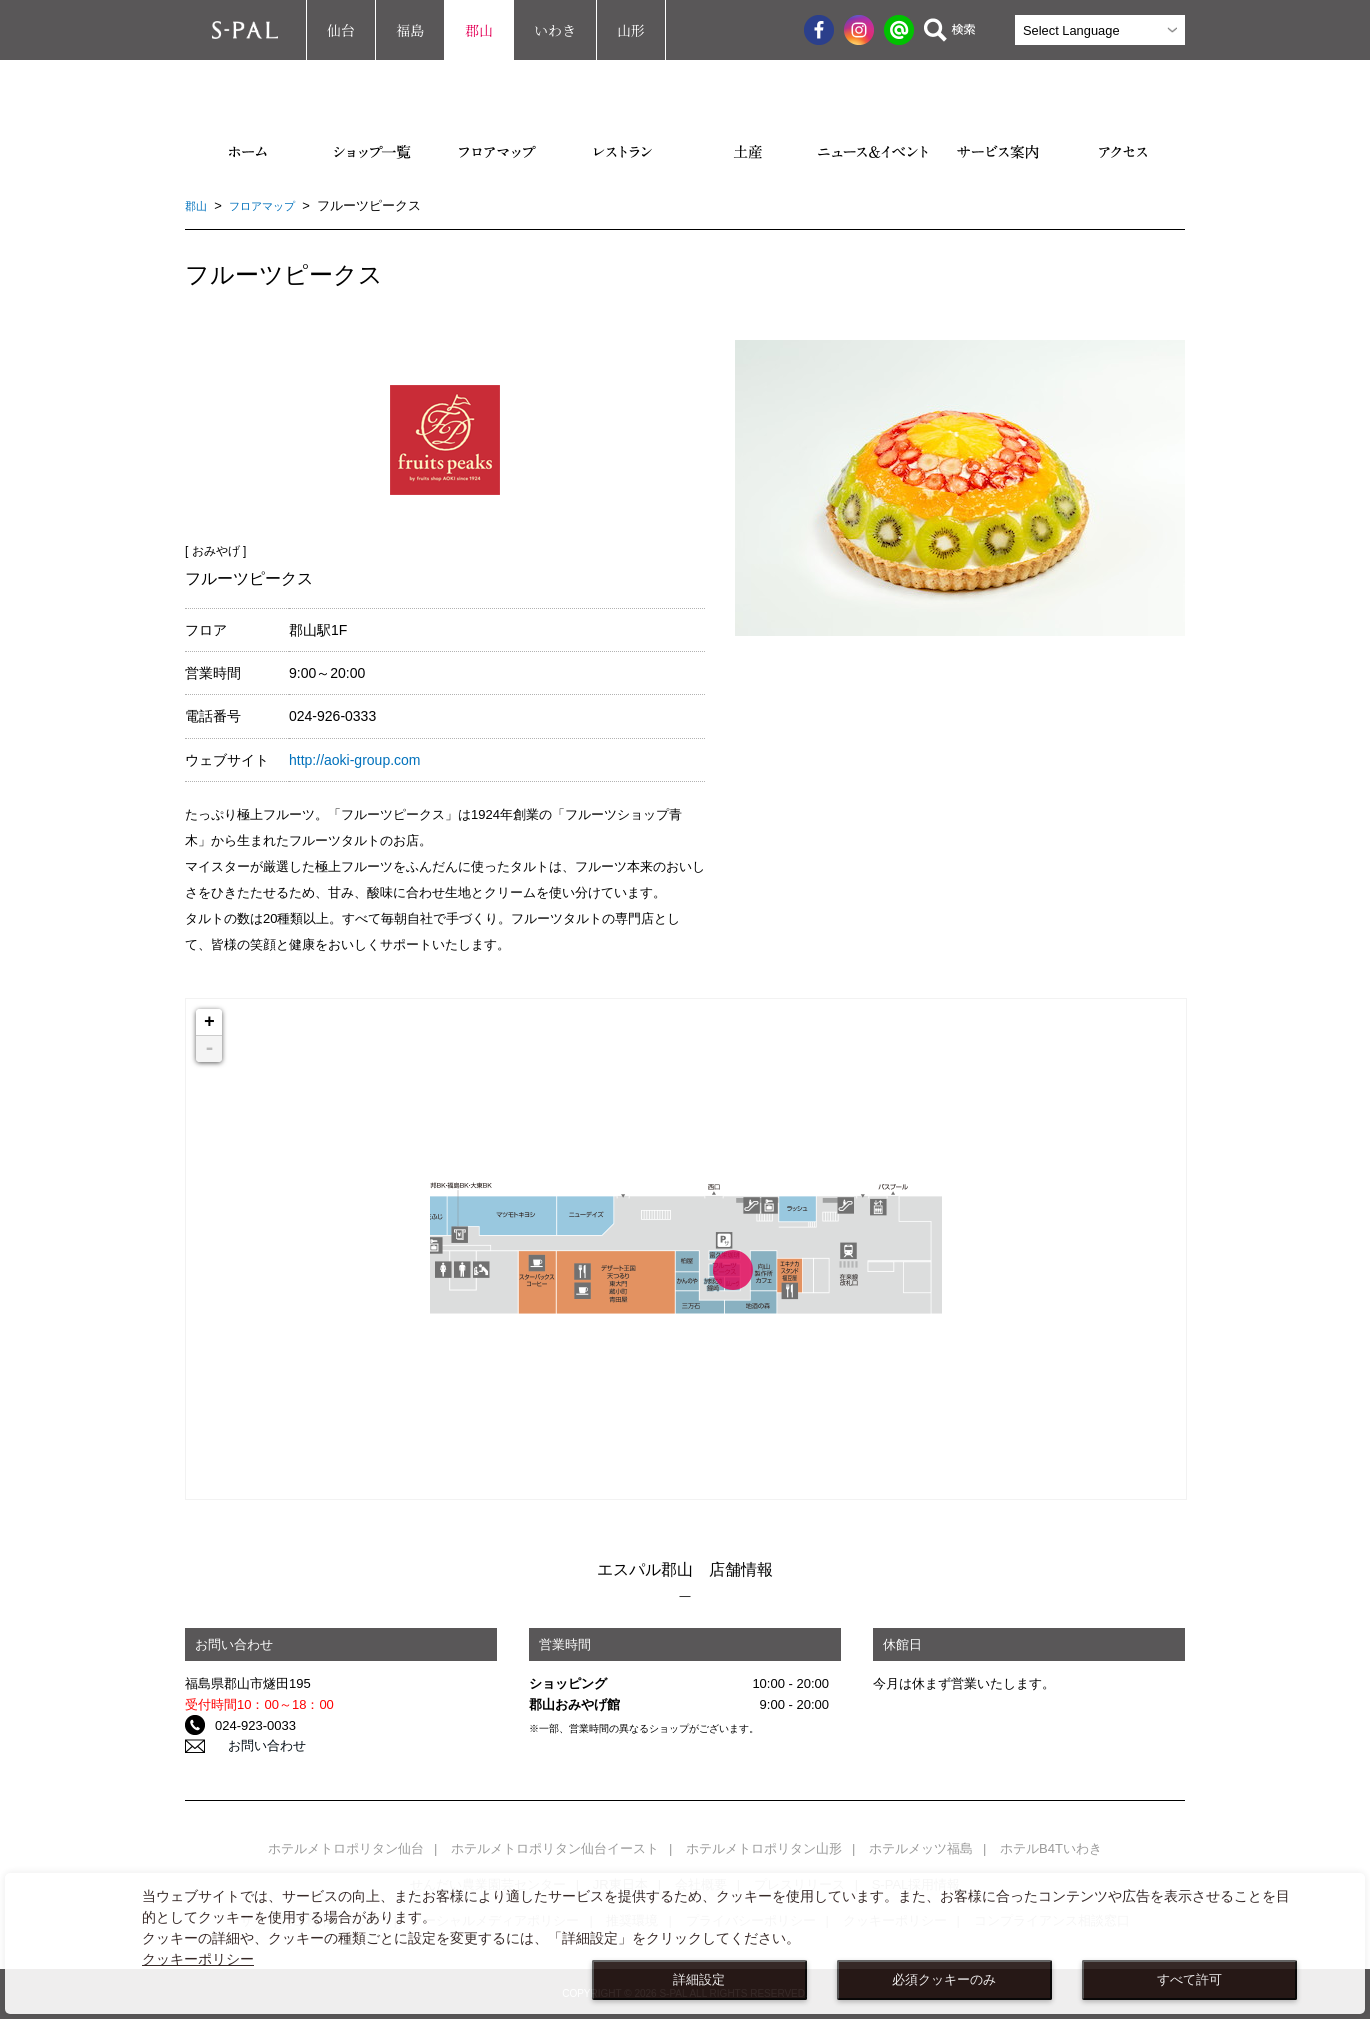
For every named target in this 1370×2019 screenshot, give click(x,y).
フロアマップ (272, 205)
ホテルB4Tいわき (1051, 1848)
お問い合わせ (254, 1746)
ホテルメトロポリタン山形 (764, 1848)
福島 (410, 30)
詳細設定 (699, 1980)
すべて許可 (1189, 1980)
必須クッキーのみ (944, 1980)
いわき (555, 30)
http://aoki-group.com (355, 760)
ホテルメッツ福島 (921, 1848)
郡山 (479, 30)
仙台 (341, 30)
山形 (631, 30)
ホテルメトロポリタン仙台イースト (555, 1848)
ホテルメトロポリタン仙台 (346, 1848)
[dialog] (685, 1943)
